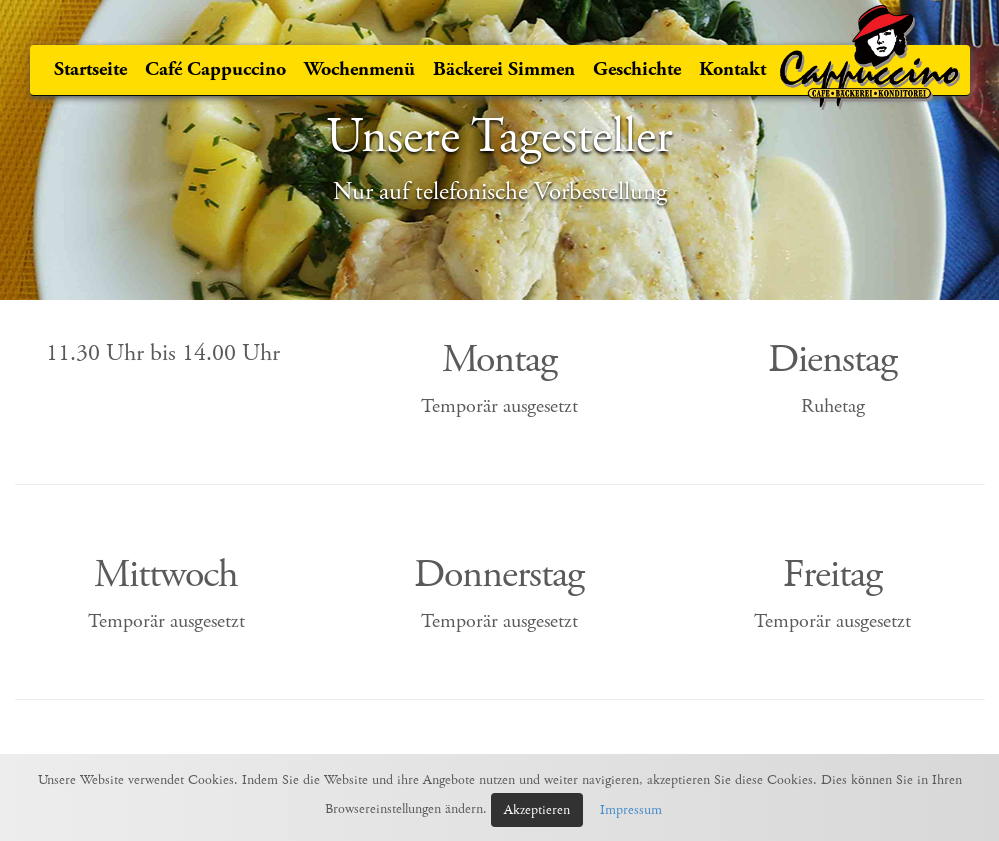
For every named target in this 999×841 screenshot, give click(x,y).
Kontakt (732, 69)
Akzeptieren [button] (537, 810)
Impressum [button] (631, 810)
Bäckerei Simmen (504, 69)
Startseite (90, 69)
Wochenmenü (359, 69)
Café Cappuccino (215, 69)
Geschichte (637, 69)
